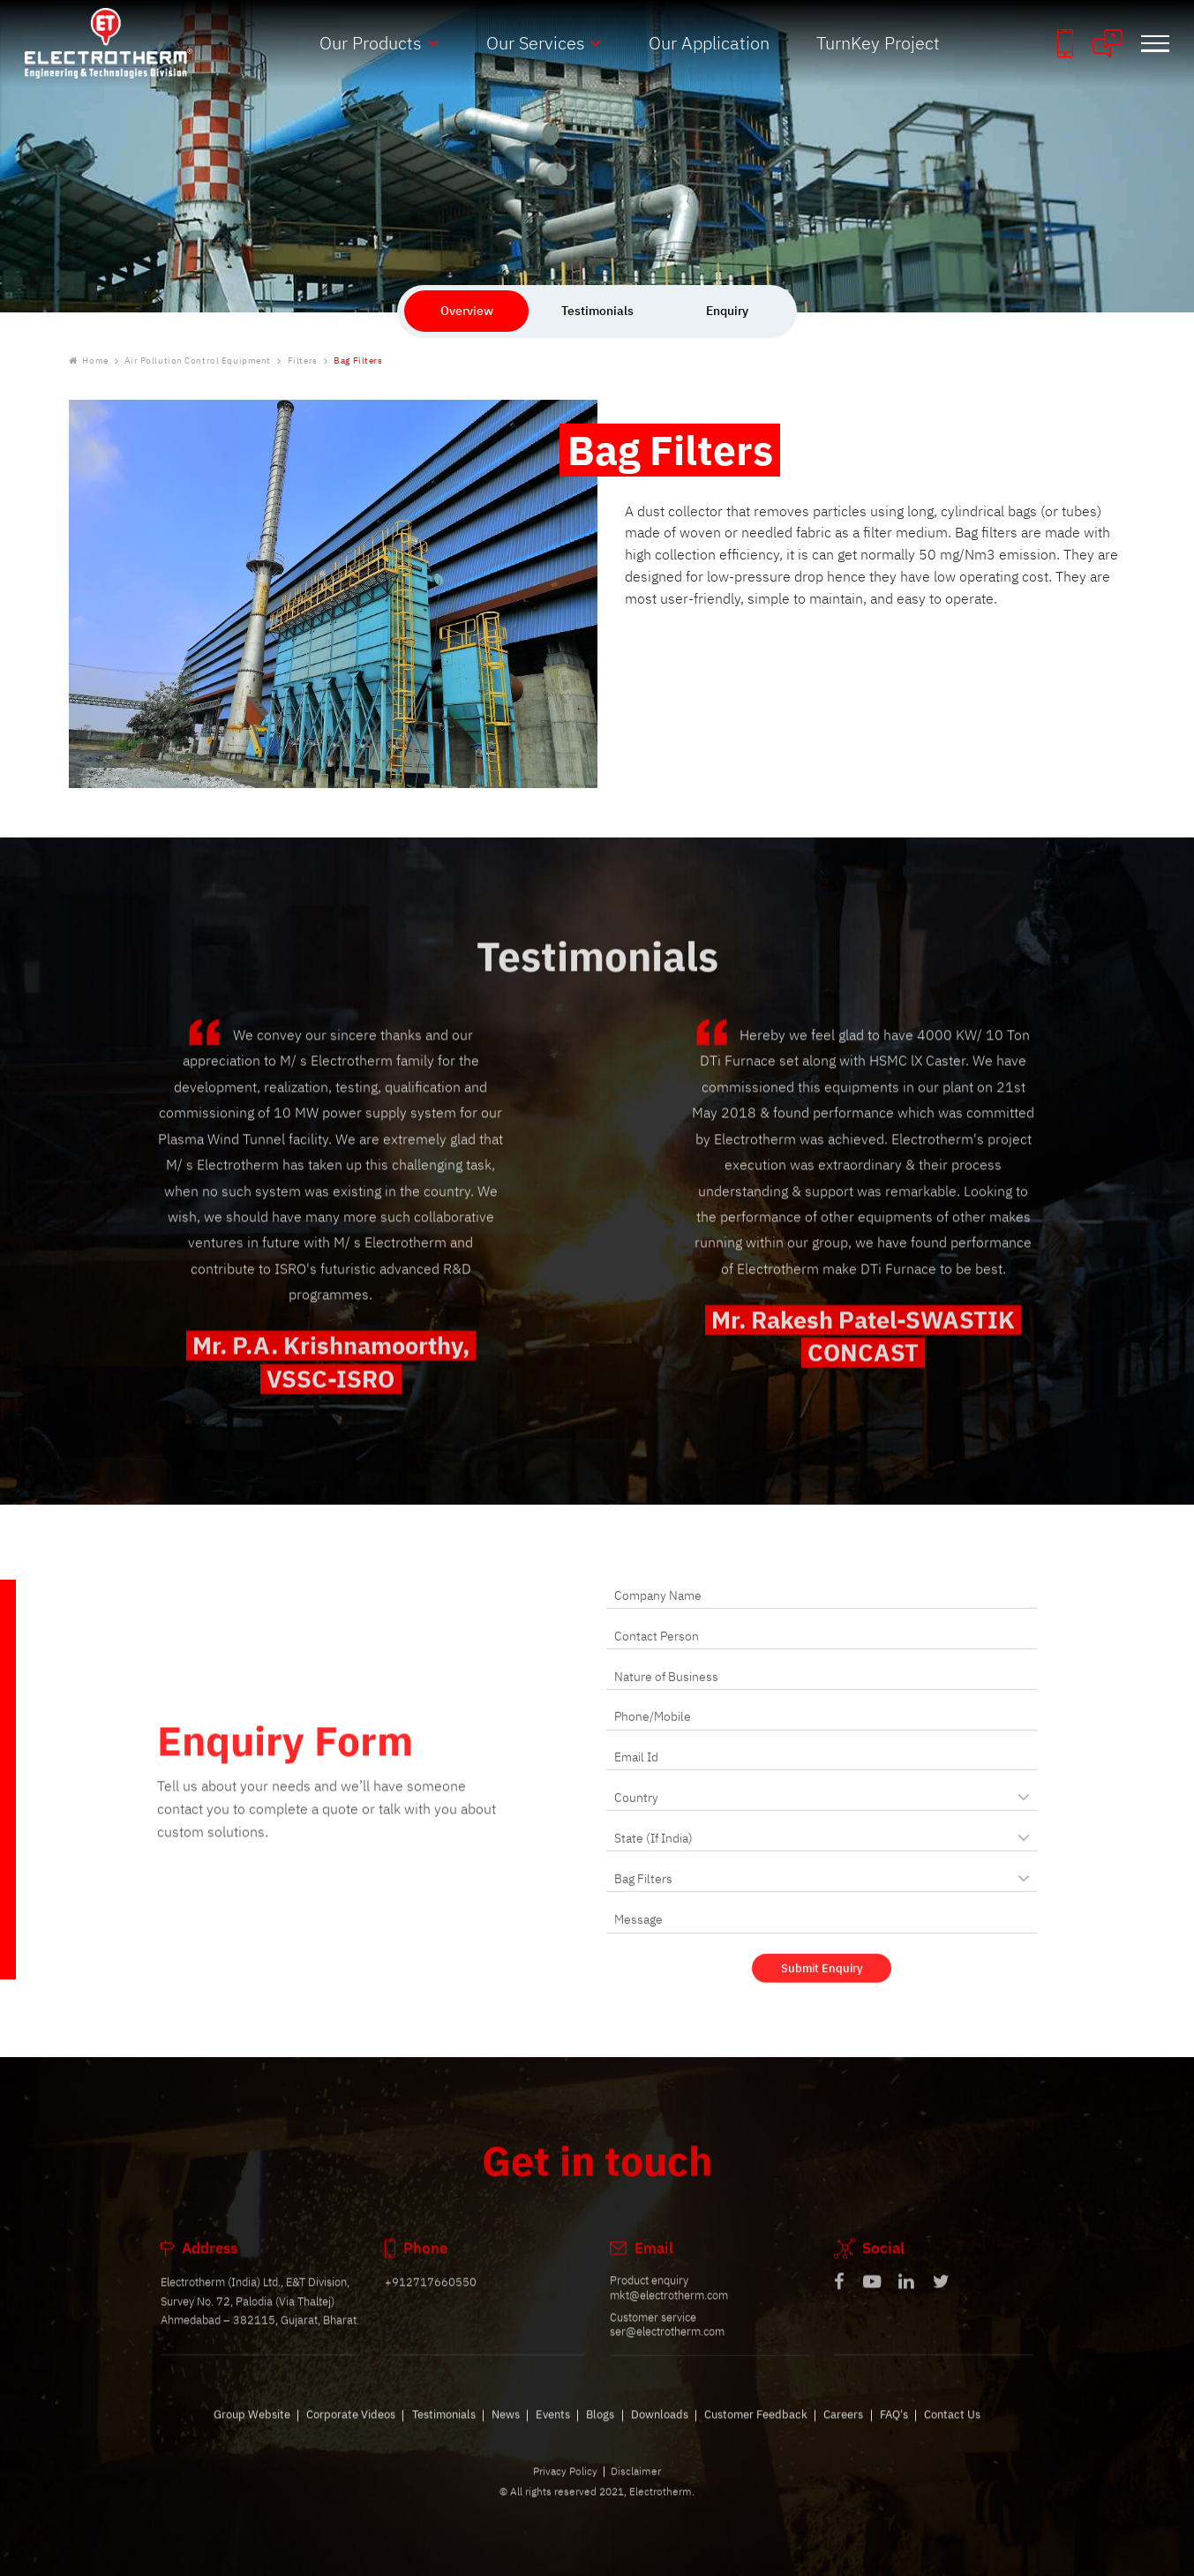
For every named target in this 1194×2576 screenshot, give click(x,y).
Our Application (709, 43)
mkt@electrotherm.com (669, 2314)
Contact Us (952, 2433)
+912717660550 (431, 2301)
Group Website (252, 2433)
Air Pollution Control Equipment (197, 361)
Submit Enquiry (822, 1987)
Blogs (600, 2433)
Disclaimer (636, 2490)
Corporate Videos (350, 2433)
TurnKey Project (878, 43)
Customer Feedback (755, 2433)
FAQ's (894, 2433)
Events (553, 2433)
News (506, 2433)
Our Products (370, 43)
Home (89, 361)
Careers (843, 2433)
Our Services (535, 43)
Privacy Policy (565, 2490)
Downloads (659, 2433)
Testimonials (444, 2433)
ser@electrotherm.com (667, 2351)
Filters (303, 361)
